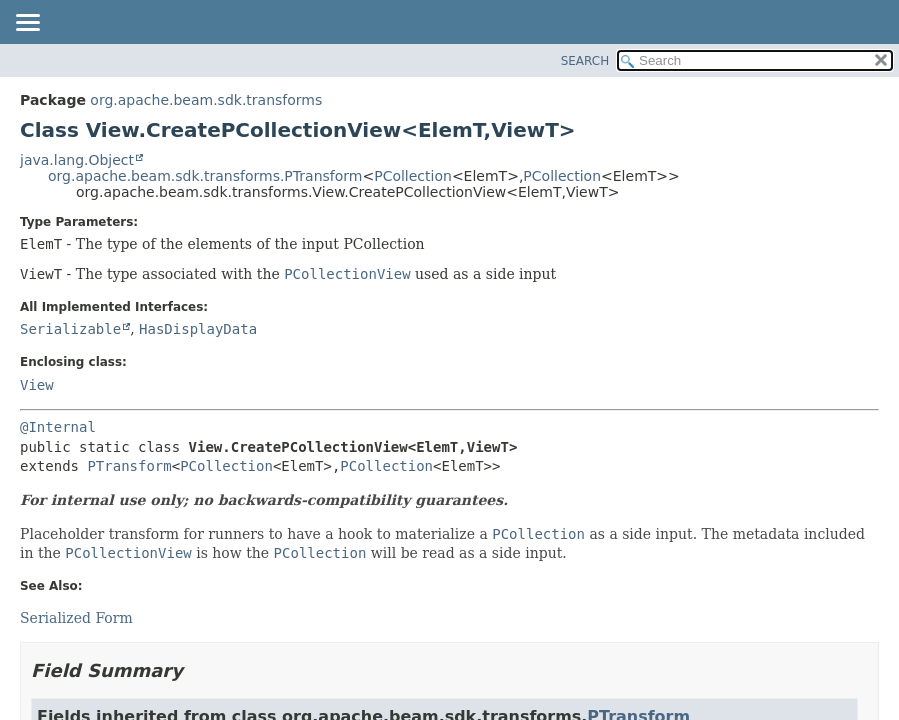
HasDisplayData (198, 329)
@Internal (58, 427)
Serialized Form (76, 618)
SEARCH (585, 61)
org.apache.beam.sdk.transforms (206, 100)
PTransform (129, 466)
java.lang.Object (77, 160)
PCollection (413, 176)
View (37, 385)
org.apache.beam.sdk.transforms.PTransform (205, 176)
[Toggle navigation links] (27, 24)
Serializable (70, 329)
